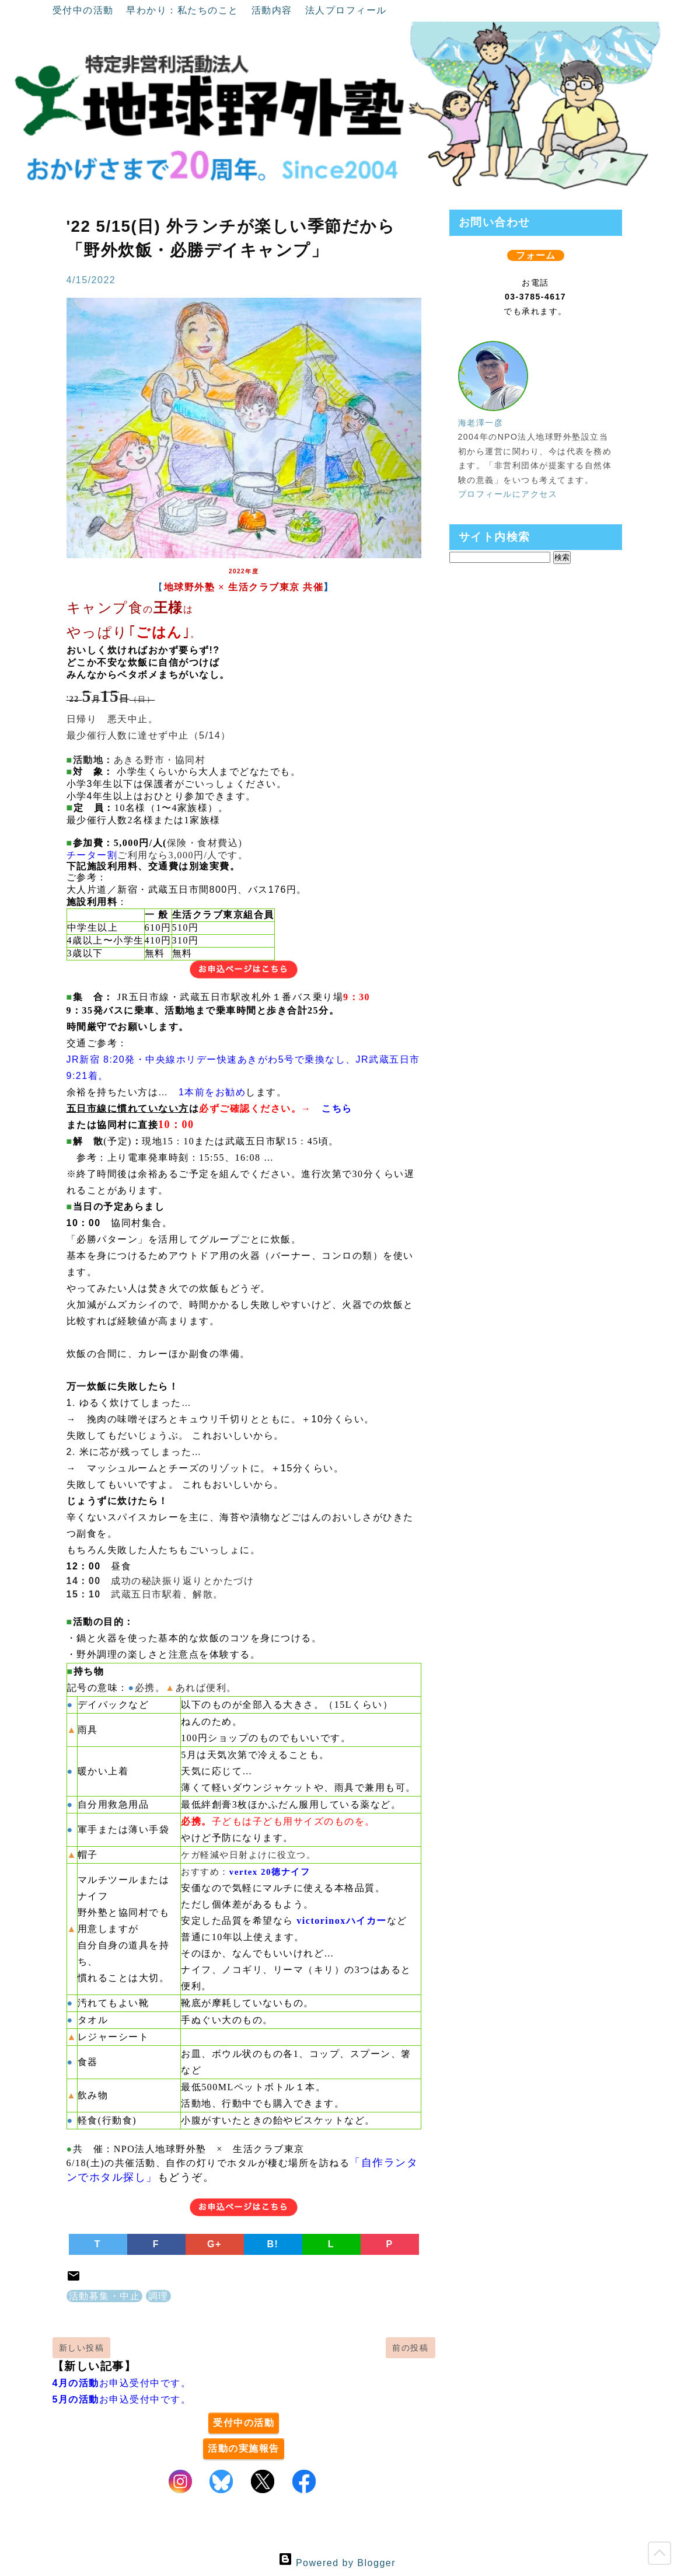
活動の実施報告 (244, 2448)
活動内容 (274, 10)
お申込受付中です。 (122, 2383)
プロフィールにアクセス (508, 494)
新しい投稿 (81, 2347)
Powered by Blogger (337, 2563)
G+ (214, 2244)
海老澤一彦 (481, 422)
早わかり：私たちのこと (184, 10)
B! (273, 2244)
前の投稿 (410, 2347)
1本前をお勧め (212, 1092)
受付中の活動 (85, 10)
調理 (158, 2296)
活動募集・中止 (105, 2296)
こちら (337, 1108)
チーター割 (92, 855)
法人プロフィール (346, 10)
